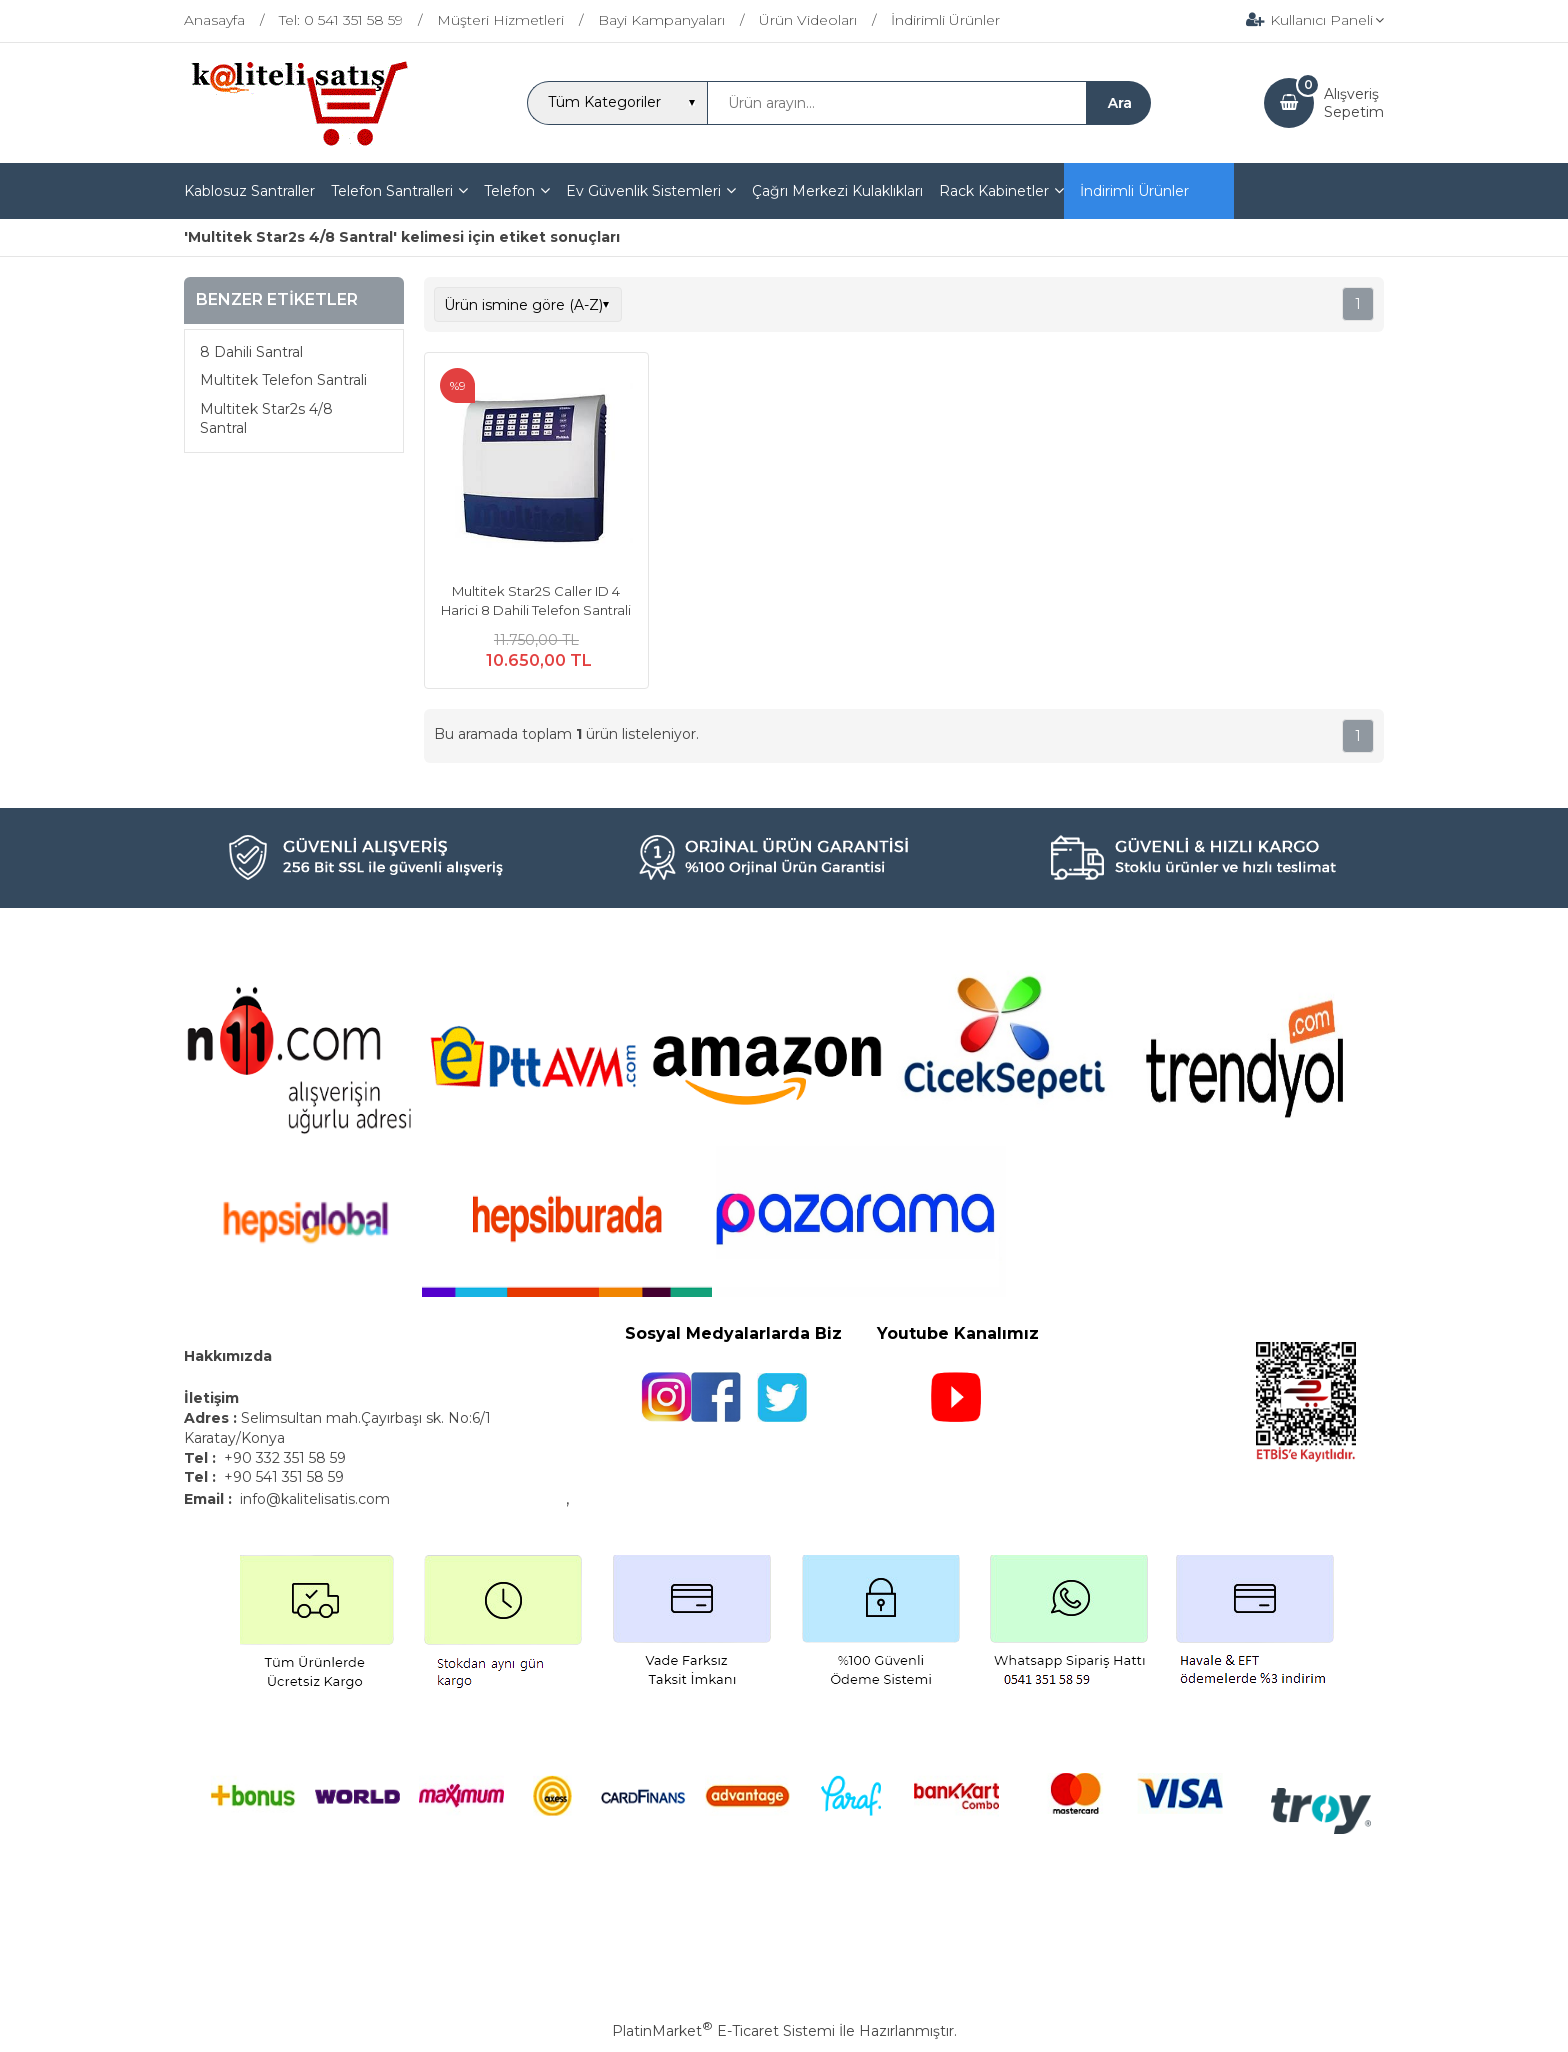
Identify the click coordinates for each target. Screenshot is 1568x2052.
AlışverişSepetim (1354, 103)
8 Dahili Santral (251, 352)
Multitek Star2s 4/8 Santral (266, 419)
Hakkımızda (228, 1356)
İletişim (213, 1398)
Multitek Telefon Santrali (283, 380)
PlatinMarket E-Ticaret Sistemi (723, 2031)
